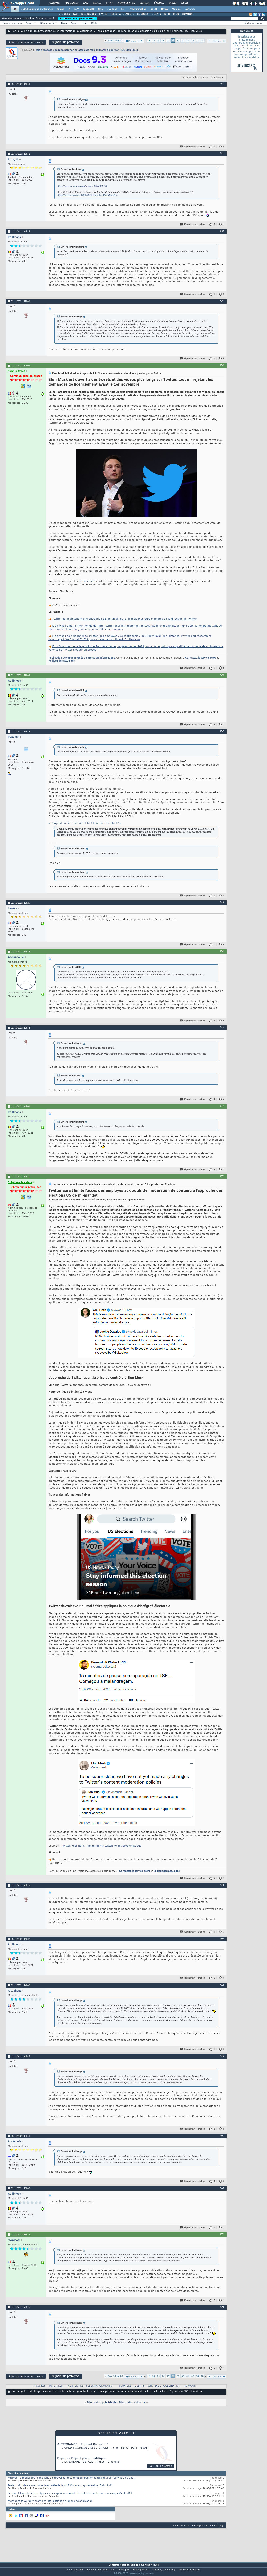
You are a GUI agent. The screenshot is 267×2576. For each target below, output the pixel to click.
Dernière (219, 40)
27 (168, 40)
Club (184, 3)
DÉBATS (156, 14)
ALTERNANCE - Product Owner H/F (82, 2444)
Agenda (74, 23)
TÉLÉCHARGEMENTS (122, 14)
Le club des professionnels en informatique (49, 31)
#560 (222, 2307)
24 (153, 40)
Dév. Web (112, 9)
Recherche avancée (254, 23)
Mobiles (176, 9)
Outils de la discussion (193, 77)
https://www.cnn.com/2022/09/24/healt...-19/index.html (87, 194)
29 (178, 40)
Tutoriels (71, 3)
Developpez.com (199, 2525)
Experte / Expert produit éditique (81, 2458)
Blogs (96, 3)
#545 (222, 365)
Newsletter (126, 3)
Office (164, 9)
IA (69, 9)
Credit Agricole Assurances (86, 2447)
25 (158, 40)
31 (187, 40)
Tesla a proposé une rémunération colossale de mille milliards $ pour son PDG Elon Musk (86, 50)
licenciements (88, 581)
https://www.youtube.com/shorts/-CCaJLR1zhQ (82, 185)
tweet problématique (127, 1846)
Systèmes (190, 9)
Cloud (60, 9)
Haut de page (217, 2525)
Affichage (216, 77)
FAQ (85, 3)
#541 (222, 83)
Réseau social (47, 23)
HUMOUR (187, 14)
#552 (222, 1176)
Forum (16, 31)
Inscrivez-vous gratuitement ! (77, 18)
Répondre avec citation (192, 146)
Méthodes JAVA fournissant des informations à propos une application (50, 2501)
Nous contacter (181, 2525)
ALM (76, 9)
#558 (222, 2187)
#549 (222, 951)
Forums (54, 3)
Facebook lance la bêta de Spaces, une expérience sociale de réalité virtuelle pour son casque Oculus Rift (70, 2493)
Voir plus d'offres (160, 2466)
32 (192, 40)
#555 (222, 1984)
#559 (222, 2234)
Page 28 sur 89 (115, 40)
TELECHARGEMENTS (99, 2386)
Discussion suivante (132, 2402)
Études (158, 3)
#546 (222, 674)
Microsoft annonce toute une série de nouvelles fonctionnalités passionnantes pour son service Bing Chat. (71, 2478)
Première (131, 40)
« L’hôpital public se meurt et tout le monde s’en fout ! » (84, 823)
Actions (29, 23)
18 (148, 40)
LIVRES (103, 14)
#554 (222, 1938)
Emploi (144, 3)
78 (202, 40)
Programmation (137, 9)
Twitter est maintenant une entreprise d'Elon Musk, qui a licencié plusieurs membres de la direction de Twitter (124, 619)
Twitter (65, 1846)
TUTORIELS (63, 14)
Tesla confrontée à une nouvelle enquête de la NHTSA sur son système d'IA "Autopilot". (60, 2485)
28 (173, 40)
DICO (176, 14)
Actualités (86, 31)
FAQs (70, 2386)
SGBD (153, 9)
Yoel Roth (77, 1846)
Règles (94, 23)
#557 (222, 2135)
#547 (222, 731)
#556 (222, 2056)
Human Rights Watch (99, 1846)
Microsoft (88, 9)
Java (100, 9)
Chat (109, 3)
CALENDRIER (171, 2386)
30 (182, 40)
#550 (222, 1027)
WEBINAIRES (88, 14)
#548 (222, 902)
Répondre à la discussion (26, 42)
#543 (222, 231)
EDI (123, 9)
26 (163, 40)
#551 (222, 1106)
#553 (222, 1885)
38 (197, 40)
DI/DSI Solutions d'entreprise (37, 9)
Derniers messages (12, 23)
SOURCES (142, 14)
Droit (172, 3)
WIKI (167, 14)
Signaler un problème (65, 42)
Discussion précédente (102, 2402)
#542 (222, 153)
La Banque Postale (78, 2461)
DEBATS (140, 2386)
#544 (222, 300)
